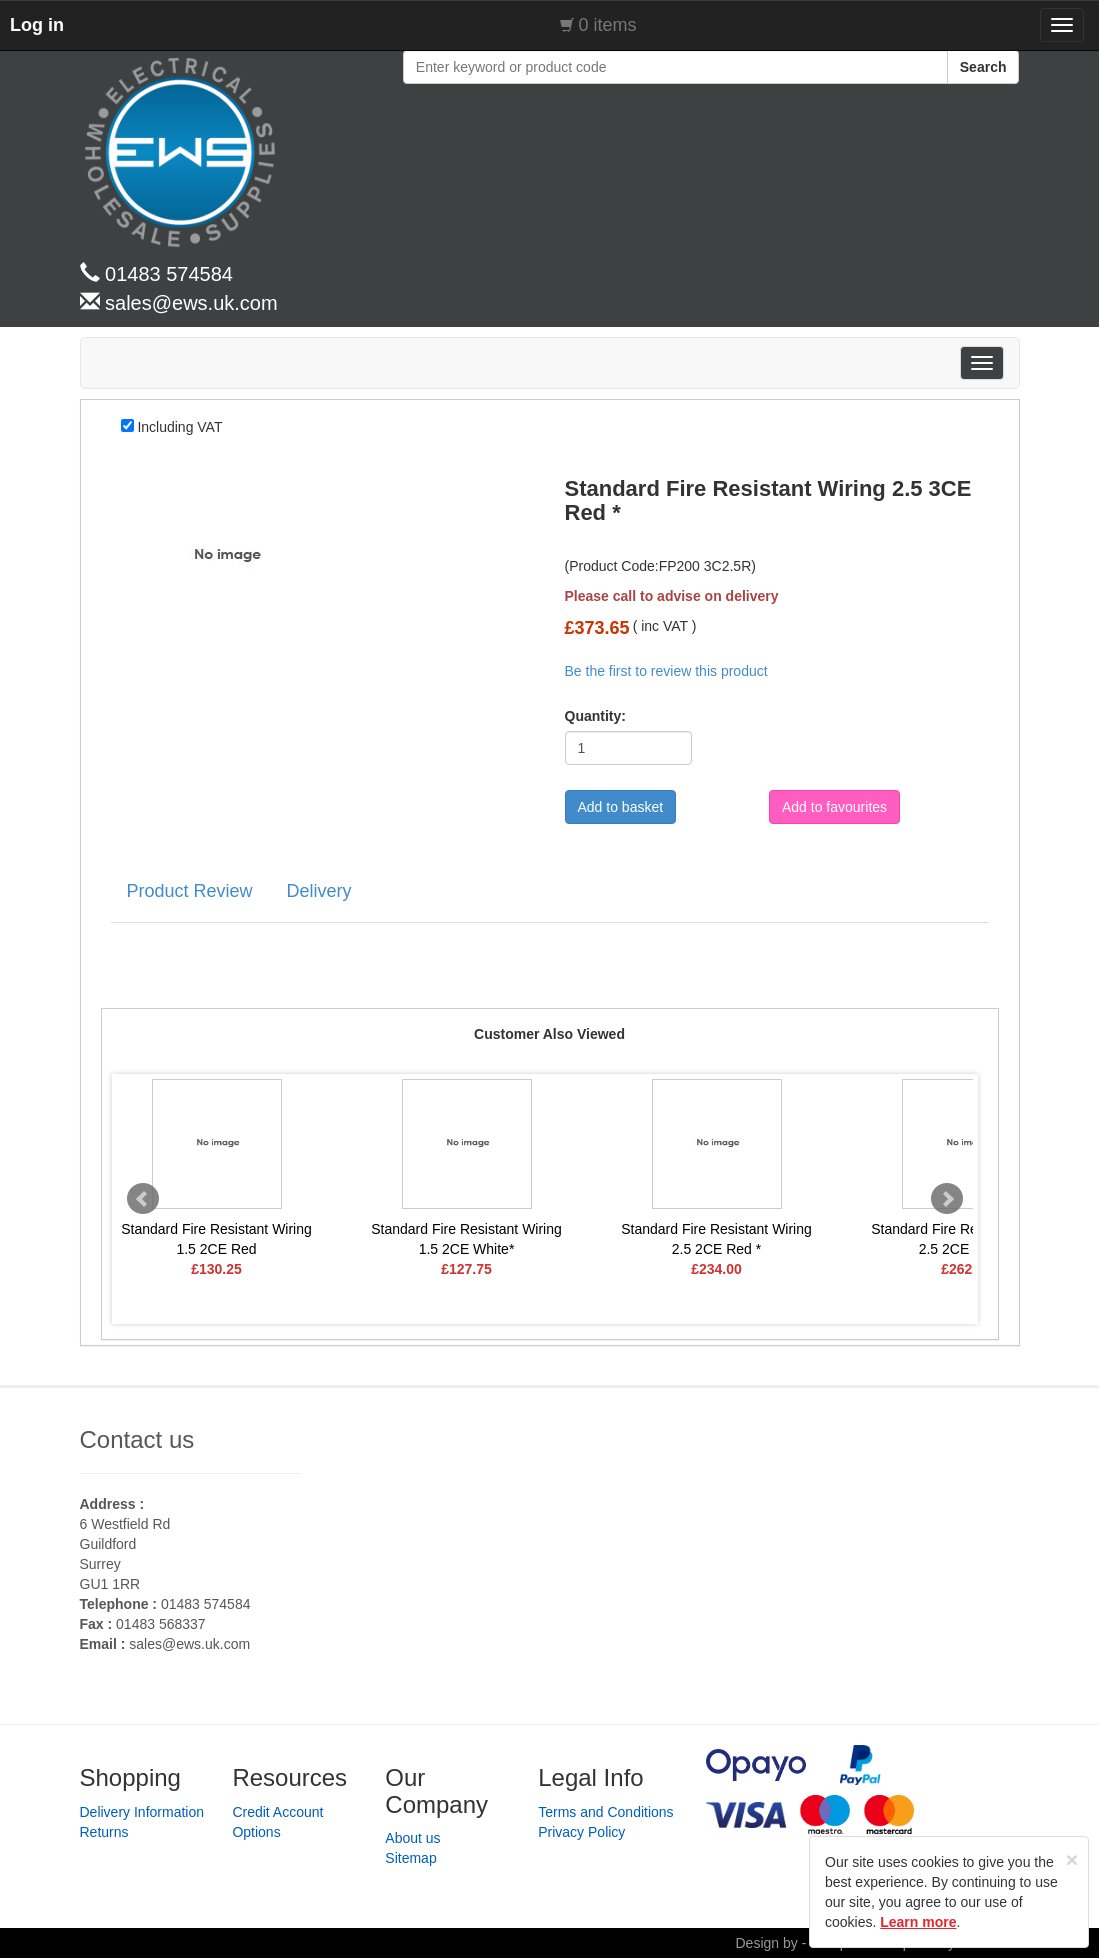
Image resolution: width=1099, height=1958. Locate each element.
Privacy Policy (581, 1832)
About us (412, 1838)
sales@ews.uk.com (189, 1644)
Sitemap (410, 1858)
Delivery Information (142, 1812)
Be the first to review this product (666, 671)
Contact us (137, 1439)
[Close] (1072, 1859)
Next (947, 1199)
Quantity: (589, 716)
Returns (104, 1832)
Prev (143, 1199)
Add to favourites (834, 807)
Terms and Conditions (605, 1812)
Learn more (918, 1922)
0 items (608, 25)
